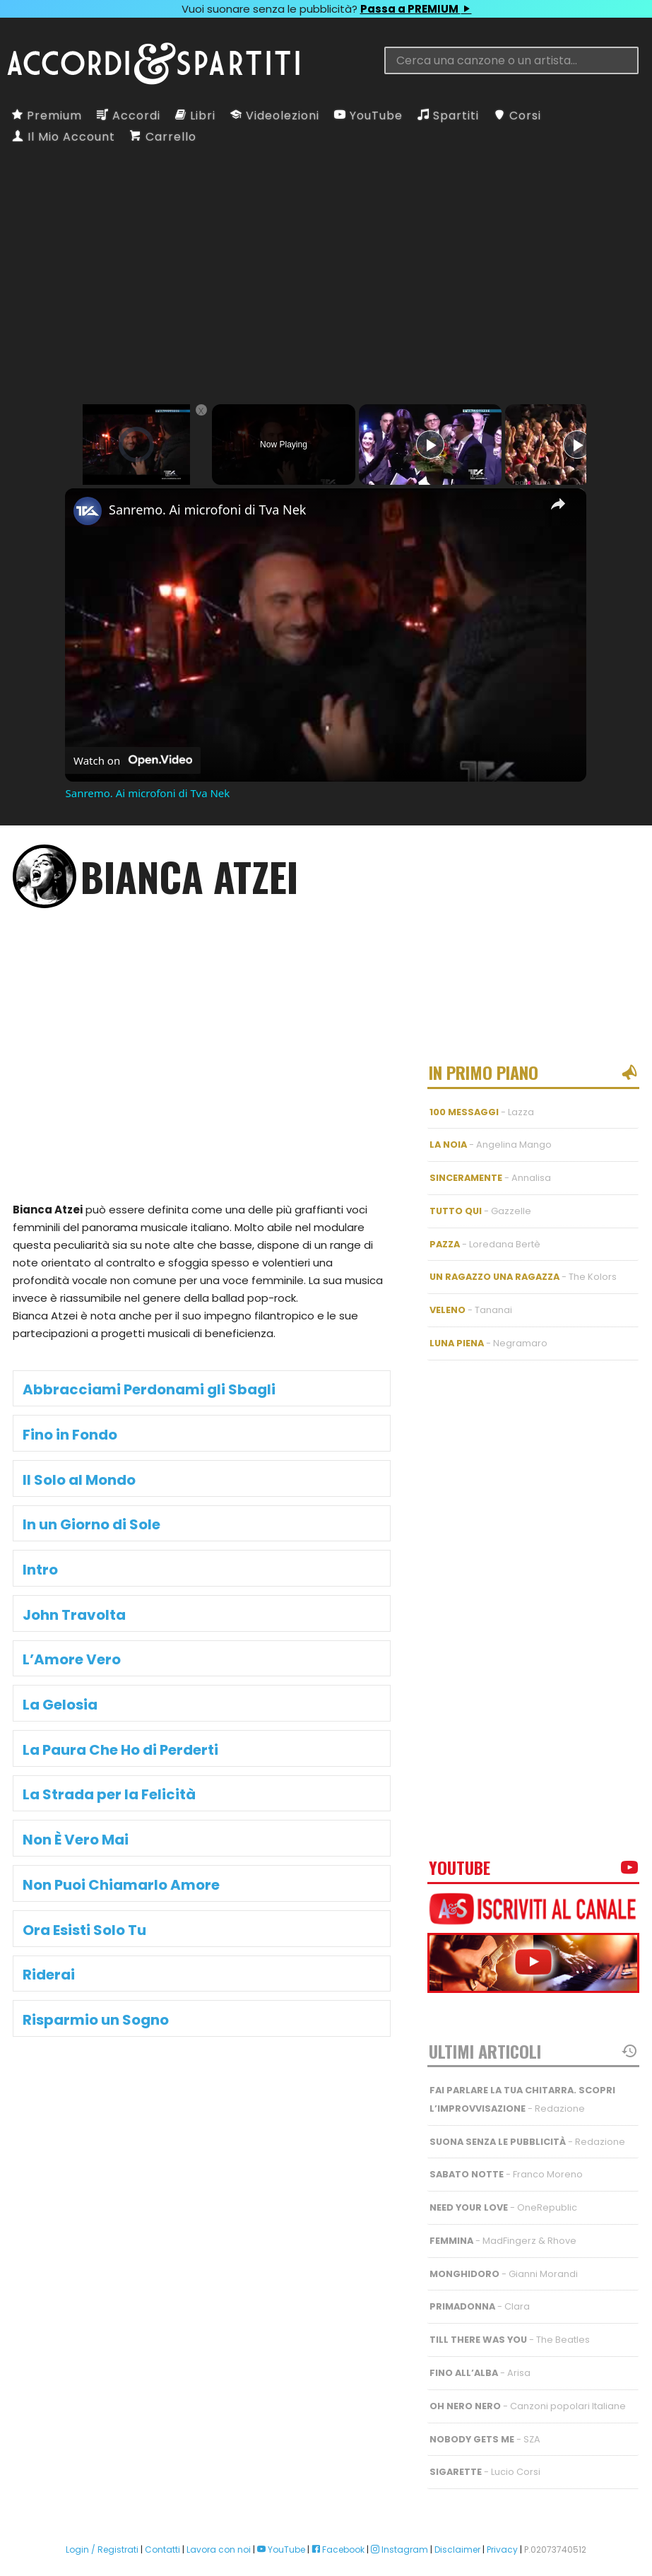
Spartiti (448, 115)
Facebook (338, 2509)
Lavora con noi (218, 2509)
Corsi (517, 115)
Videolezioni (274, 115)
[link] (87, 511)
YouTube (368, 115)
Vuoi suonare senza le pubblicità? (326, 8)
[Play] (430, 444)
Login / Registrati (102, 2509)
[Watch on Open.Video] (133, 760)
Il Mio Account (63, 137)
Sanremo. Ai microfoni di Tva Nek (207, 509)
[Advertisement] (326, 260)
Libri (195, 115)
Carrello (163, 137)
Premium (47, 115)
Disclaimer (457, 2509)
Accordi (128, 115)
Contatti (162, 2509)
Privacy (502, 2509)
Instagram (399, 2509)
